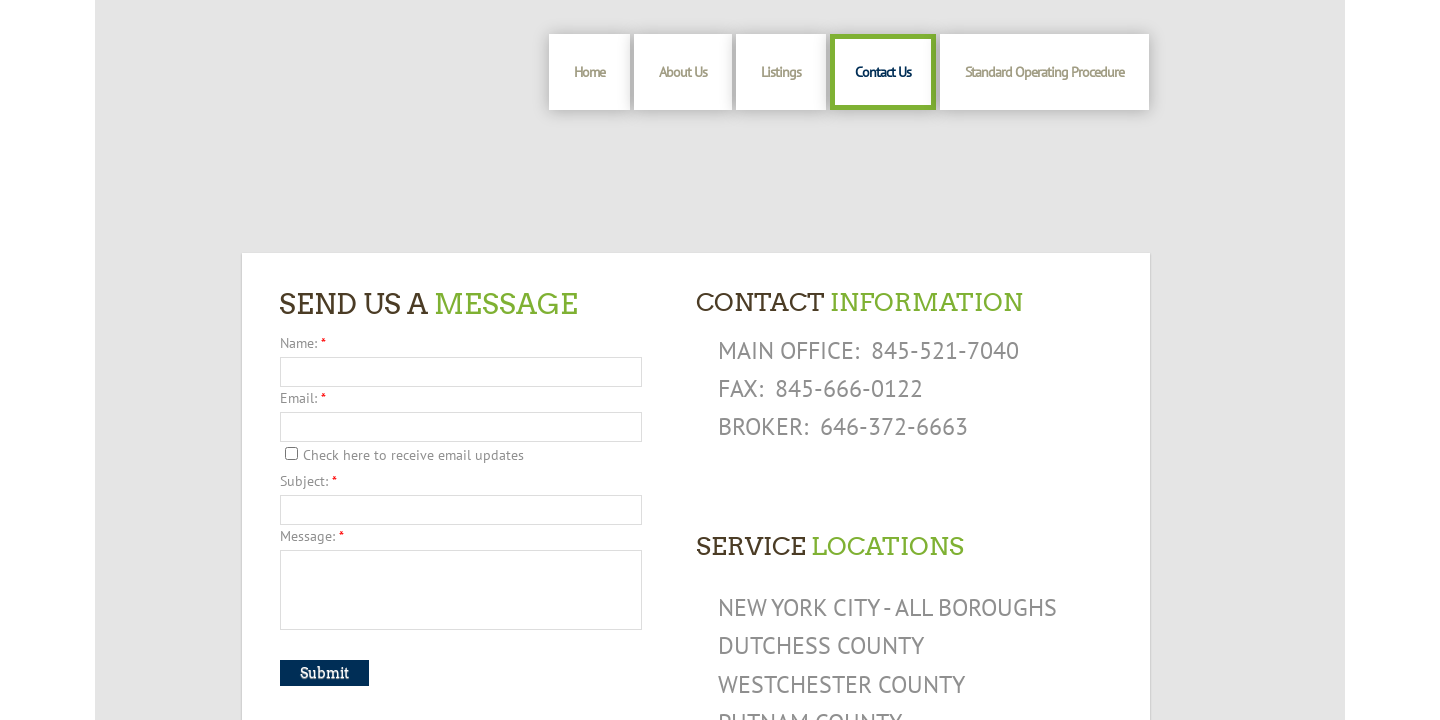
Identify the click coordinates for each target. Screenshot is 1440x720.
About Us (683, 72)
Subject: (308, 481)
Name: (303, 343)
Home (589, 72)
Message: (312, 536)
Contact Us (883, 72)
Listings (781, 72)
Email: (303, 398)
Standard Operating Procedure (1044, 72)
